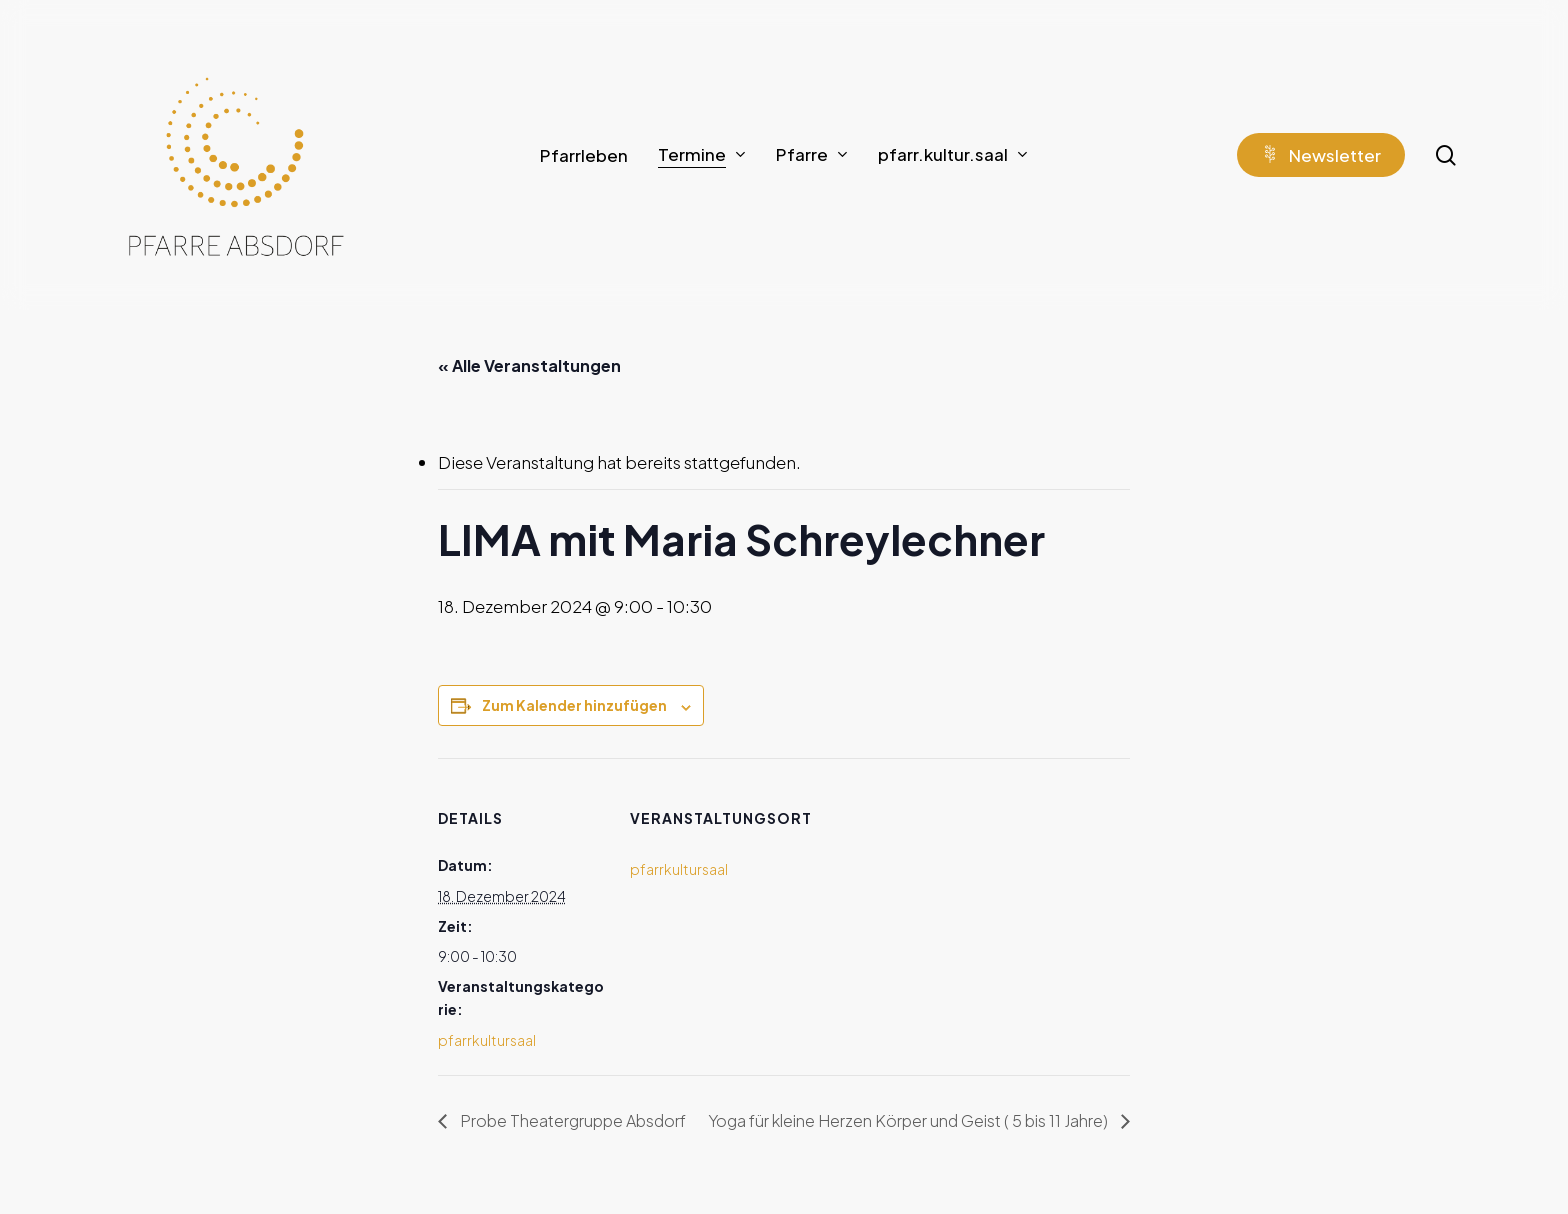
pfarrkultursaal (487, 1040)
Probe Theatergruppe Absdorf (571, 1120)
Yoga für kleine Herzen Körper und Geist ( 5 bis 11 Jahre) (909, 1120)
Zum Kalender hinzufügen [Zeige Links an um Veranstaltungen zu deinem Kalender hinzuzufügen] (574, 705)
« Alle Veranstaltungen (529, 365)
